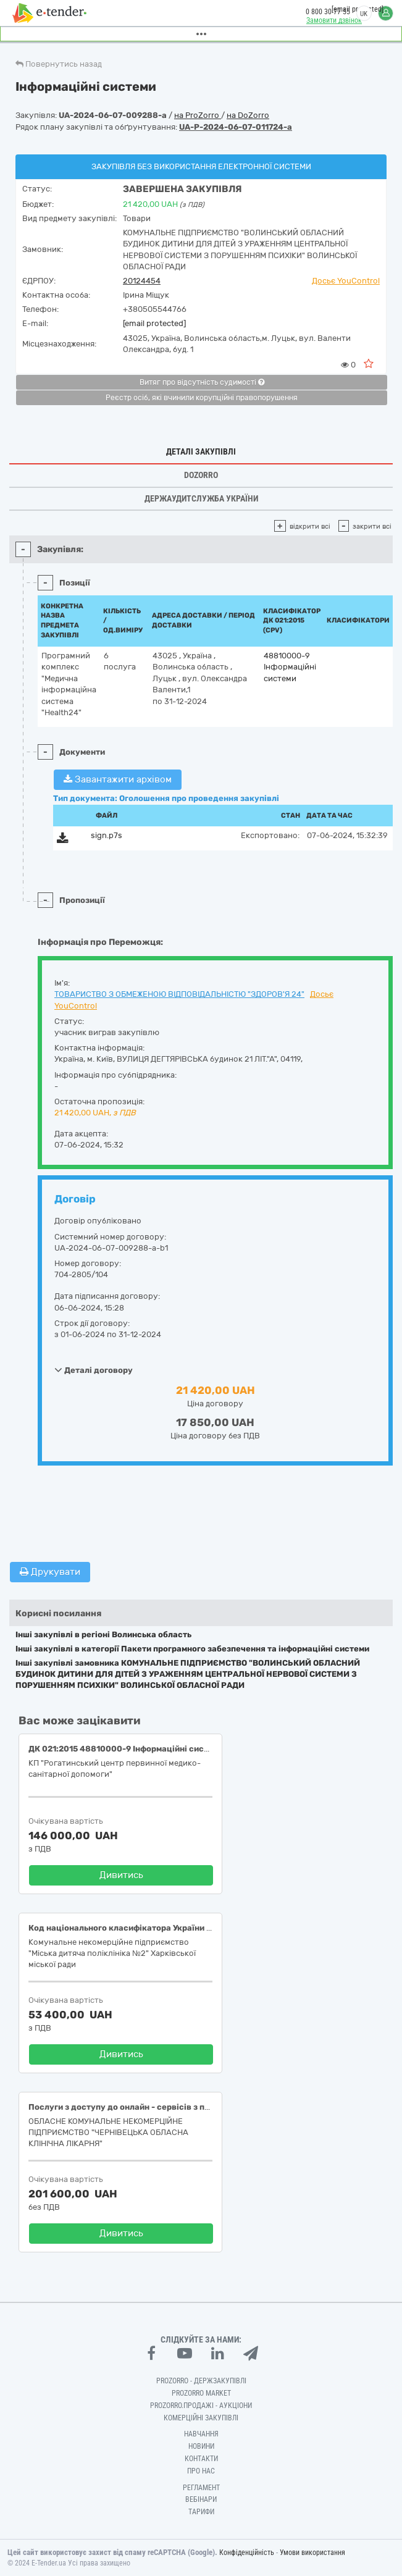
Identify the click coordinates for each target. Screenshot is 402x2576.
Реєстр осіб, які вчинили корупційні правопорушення (202, 397)
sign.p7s (106, 835)
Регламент (201, 2487)
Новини (201, 2446)
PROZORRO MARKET (201, 2393)
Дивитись (121, 1875)
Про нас (201, 2471)
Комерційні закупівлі (201, 2418)
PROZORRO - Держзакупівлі (201, 2381)
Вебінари (201, 2499)
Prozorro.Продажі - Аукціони (201, 2405)
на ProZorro (197, 115)
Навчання (201, 2434)
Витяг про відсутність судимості (202, 382)
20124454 (142, 280)
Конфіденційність (246, 2552)
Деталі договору (93, 1370)
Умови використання (312, 2552)
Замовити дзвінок (334, 20)
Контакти (201, 2458)
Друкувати (50, 1571)
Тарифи (201, 2511)
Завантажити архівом (118, 779)
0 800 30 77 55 (328, 11)
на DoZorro (248, 115)
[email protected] (154, 323)
